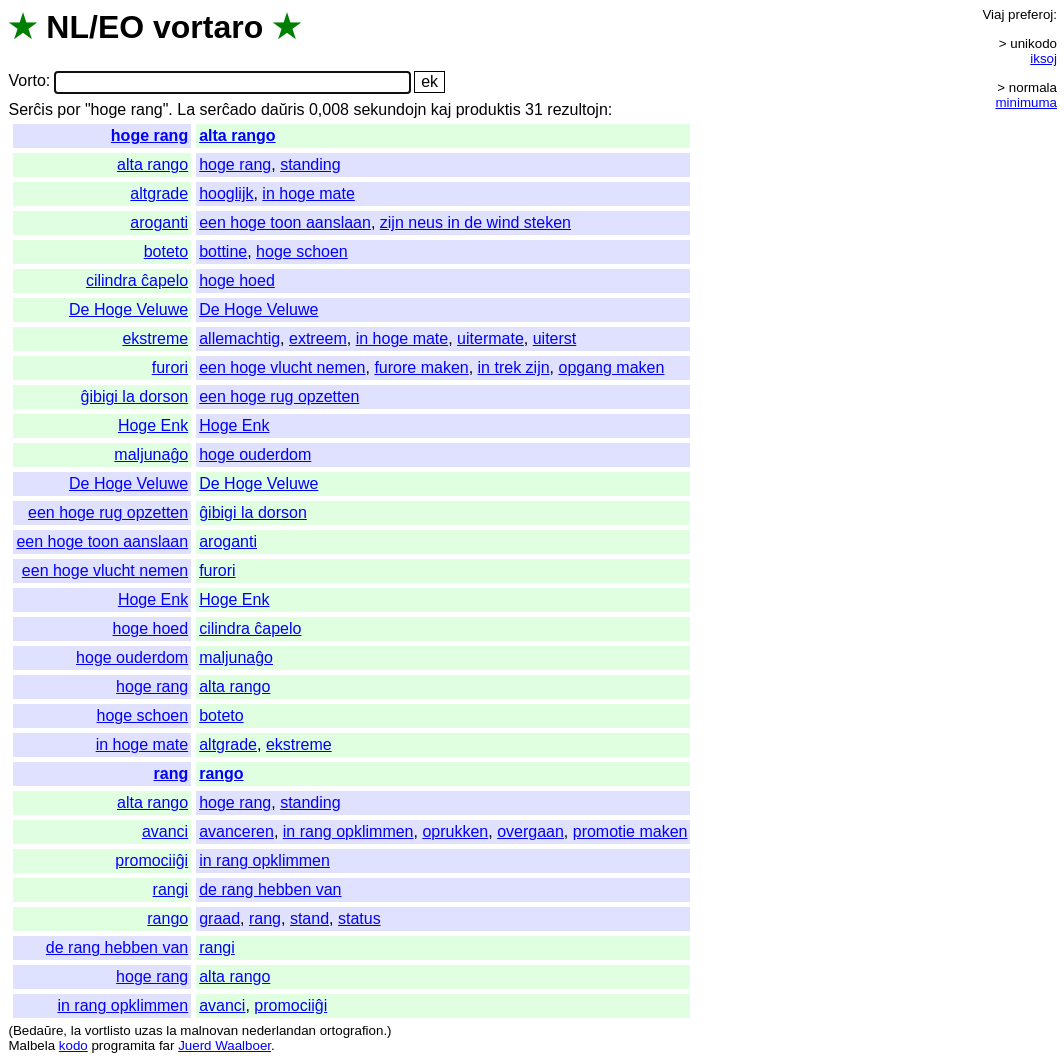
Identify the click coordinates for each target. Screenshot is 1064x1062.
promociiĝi (151, 860)
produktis (488, 109)
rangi (171, 889)
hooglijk (226, 193)
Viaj (993, 14)
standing (310, 164)
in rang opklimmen (348, 831)
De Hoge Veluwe (128, 309)
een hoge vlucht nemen (282, 367)
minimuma (1026, 102)
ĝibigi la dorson (135, 396)
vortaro (208, 27)
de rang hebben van (270, 889)
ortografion (352, 1030)
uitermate (490, 338)
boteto (166, 251)
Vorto (26, 81)
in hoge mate (308, 193)
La (186, 109)
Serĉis (30, 109)
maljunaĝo (151, 454)
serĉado (228, 109)
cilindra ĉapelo (137, 280)
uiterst (555, 338)
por (68, 109)
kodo (73, 1045)
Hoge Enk (153, 425)
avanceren (236, 831)
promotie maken (630, 831)
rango (221, 773)
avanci (165, 831)
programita (123, 1045)
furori (170, 367)
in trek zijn (514, 367)
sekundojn (389, 109)
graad (219, 918)
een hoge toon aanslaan (285, 222)
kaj (441, 109)
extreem (318, 338)
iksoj (1043, 58)
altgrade (159, 193)
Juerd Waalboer (224, 1045)
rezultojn (577, 109)
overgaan (530, 831)
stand (309, 918)
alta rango (237, 135)
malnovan (209, 1030)
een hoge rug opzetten (279, 396)
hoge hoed (237, 280)
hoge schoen (302, 251)
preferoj (1030, 14)
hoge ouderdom (255, 454)
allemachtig (239, 338)
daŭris (283, 109)
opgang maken (611, 367)
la (76, 1030)
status (359, 918)
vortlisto (108, 1030)
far (167, 1045)
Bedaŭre (38, 1030)
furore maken (421, 367)
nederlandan (279, 1030)
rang (171, 773)
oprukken (455, 831)
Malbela (31, 1045)
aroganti (159, 222)
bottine (223, 251)
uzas (148, 1030)
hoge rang (149, 135)
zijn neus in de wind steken (475, 222)
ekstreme (155, 338)
